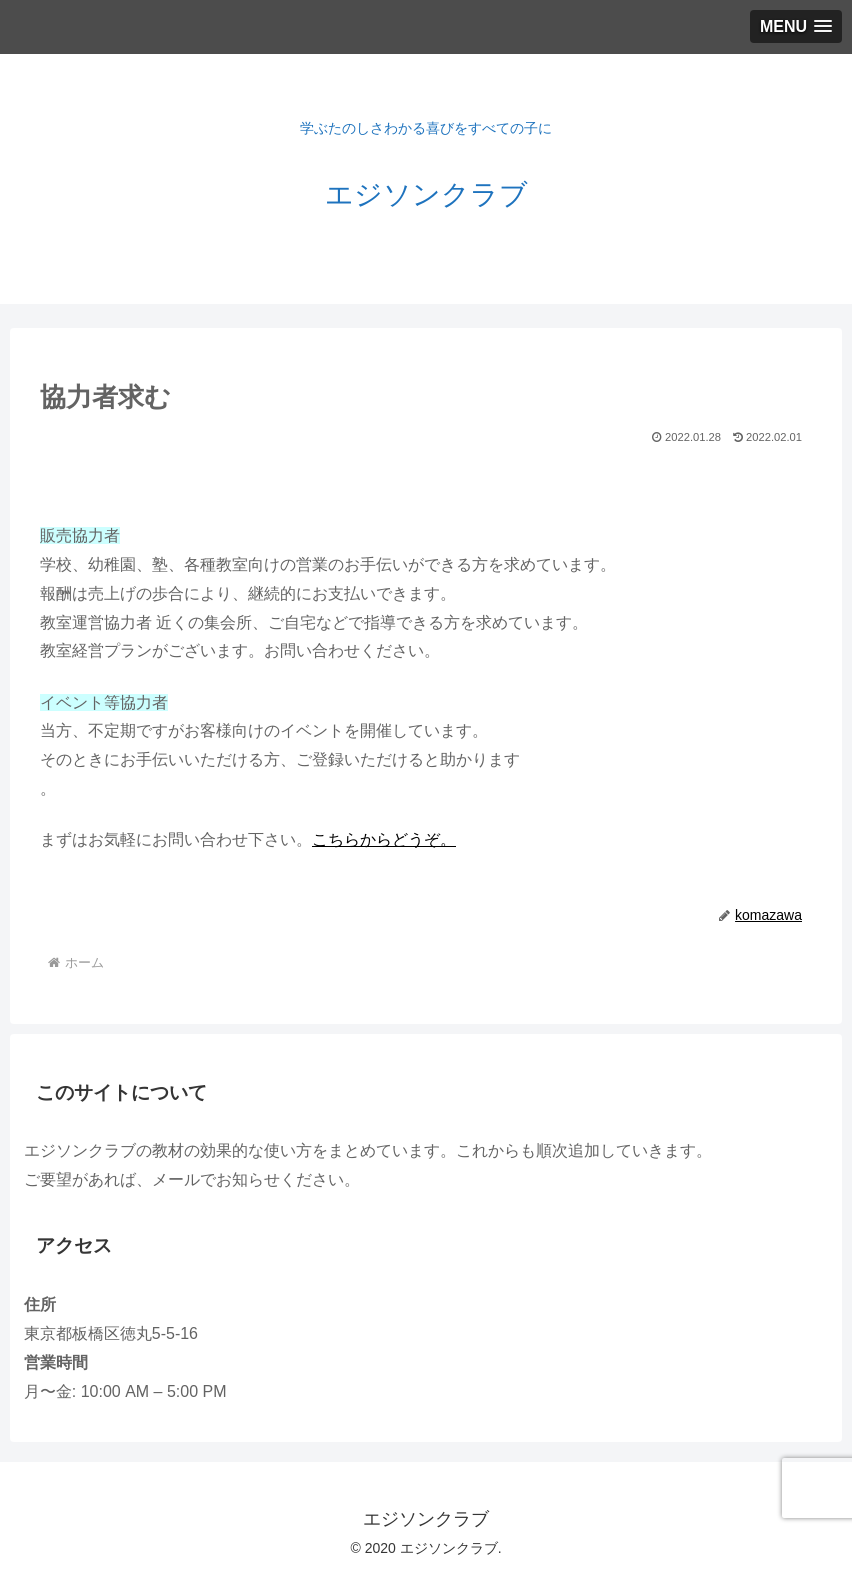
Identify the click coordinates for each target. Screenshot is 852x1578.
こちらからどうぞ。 (384, 839)
